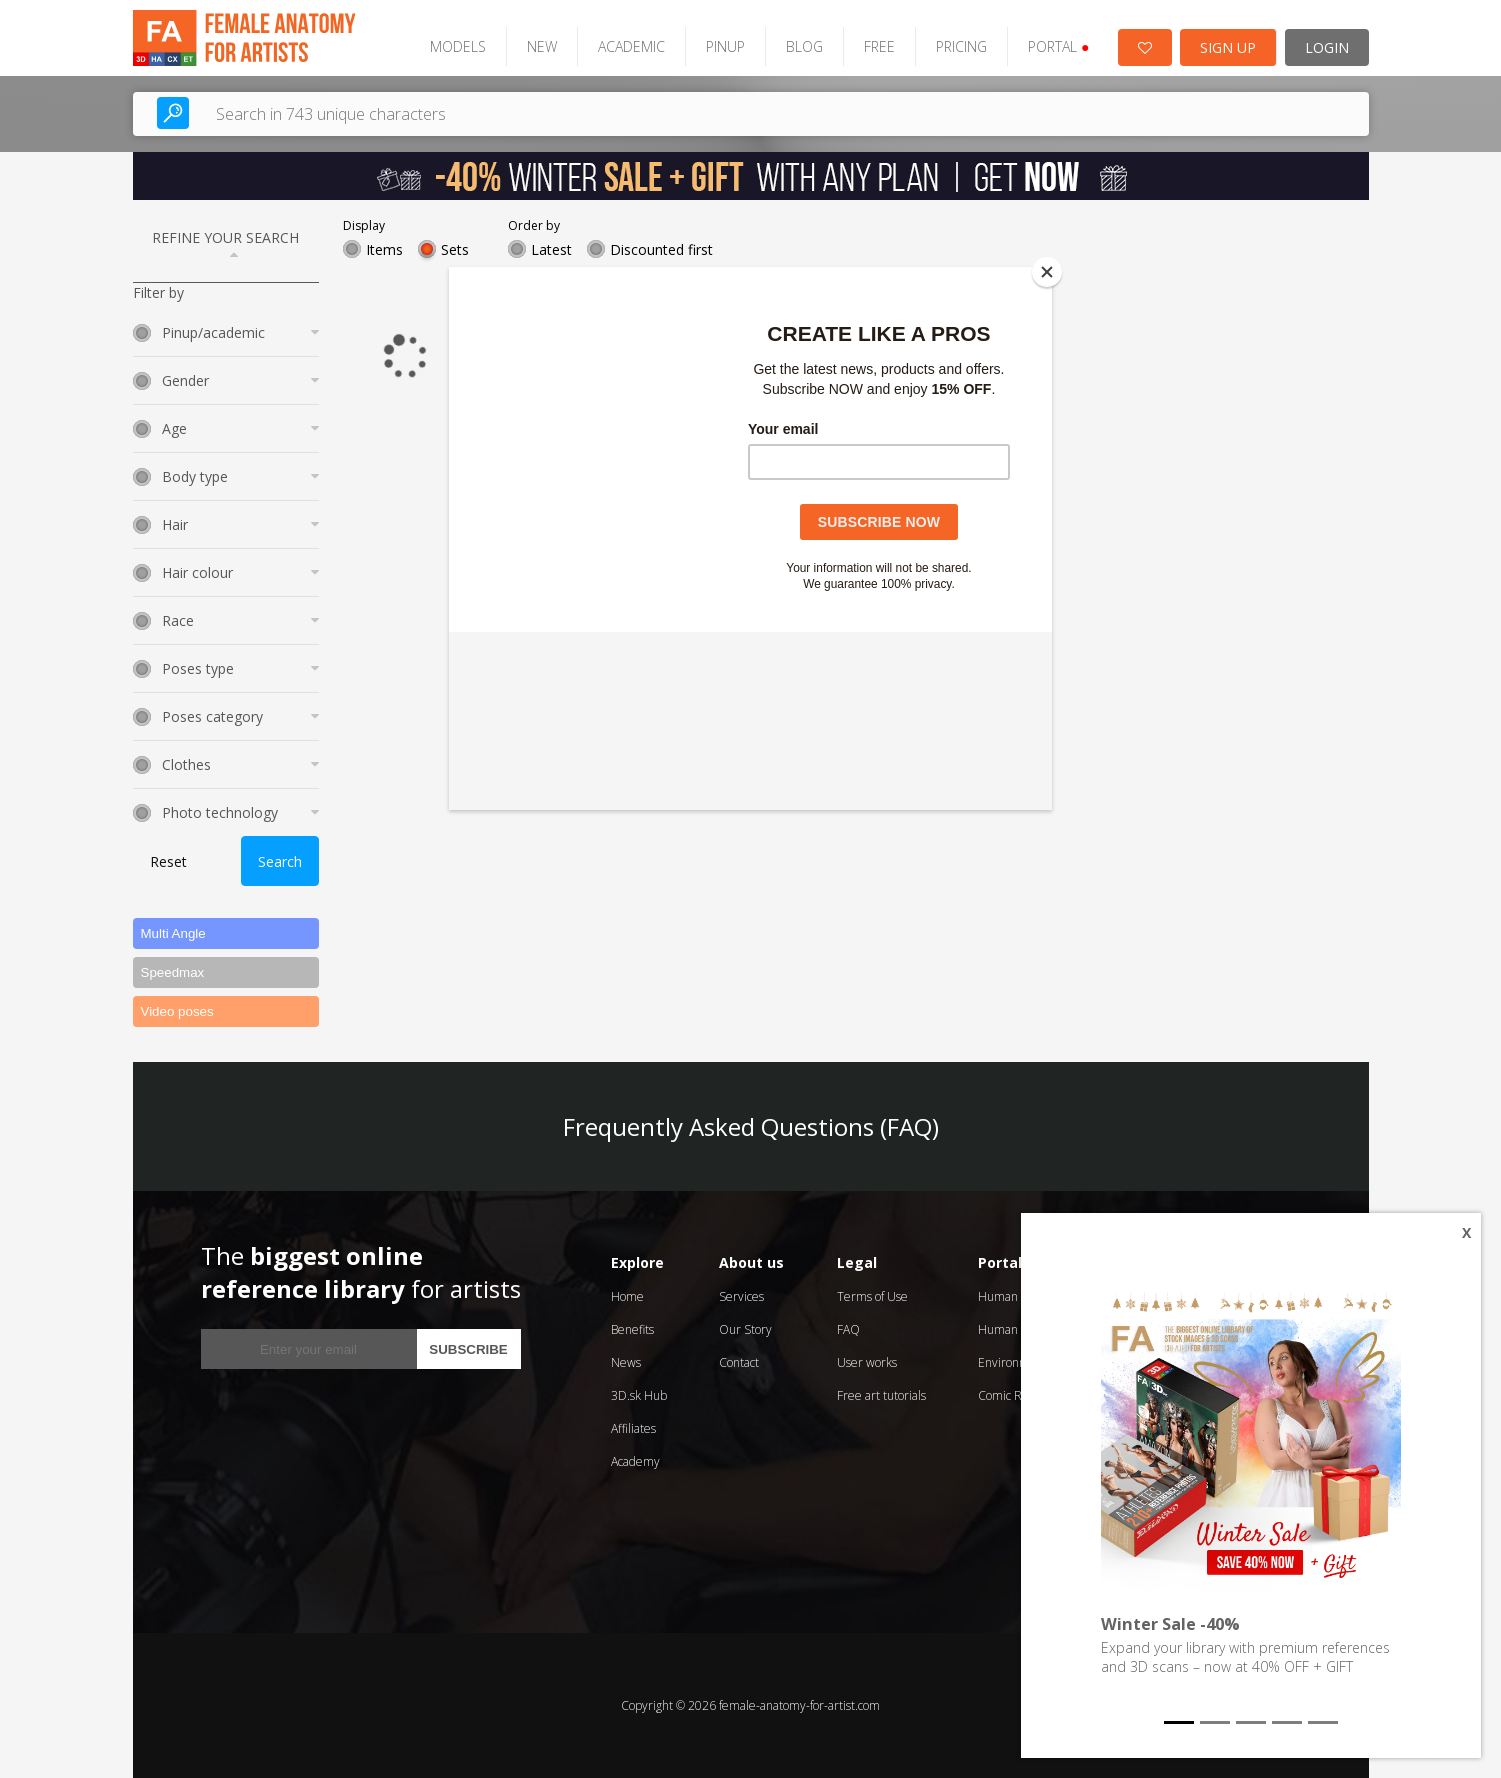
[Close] (1047, 272)
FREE (879, 46)
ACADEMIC (631, 46)
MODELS (458, 46)
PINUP (725, 46)
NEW (542, 46)
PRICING (961, 46)
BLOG (804, 46)
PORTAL (1058, 46)
